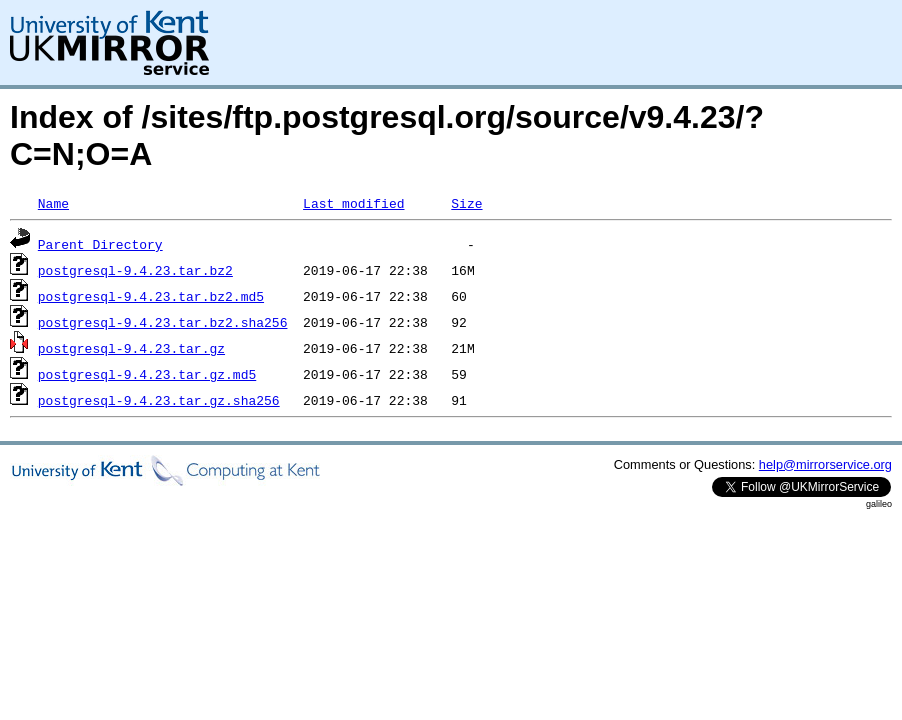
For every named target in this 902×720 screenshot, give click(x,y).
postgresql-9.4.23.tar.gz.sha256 (159, 400)
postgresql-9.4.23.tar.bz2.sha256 (163, 322)
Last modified (353, 203)
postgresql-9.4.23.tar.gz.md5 (147, 374)
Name (53, 203)
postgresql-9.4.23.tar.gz (131, 348)
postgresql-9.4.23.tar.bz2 (135, 270)
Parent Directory (100, 244)
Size (466, 203)
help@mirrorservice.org (825, 464)
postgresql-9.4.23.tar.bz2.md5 (151, 296)
